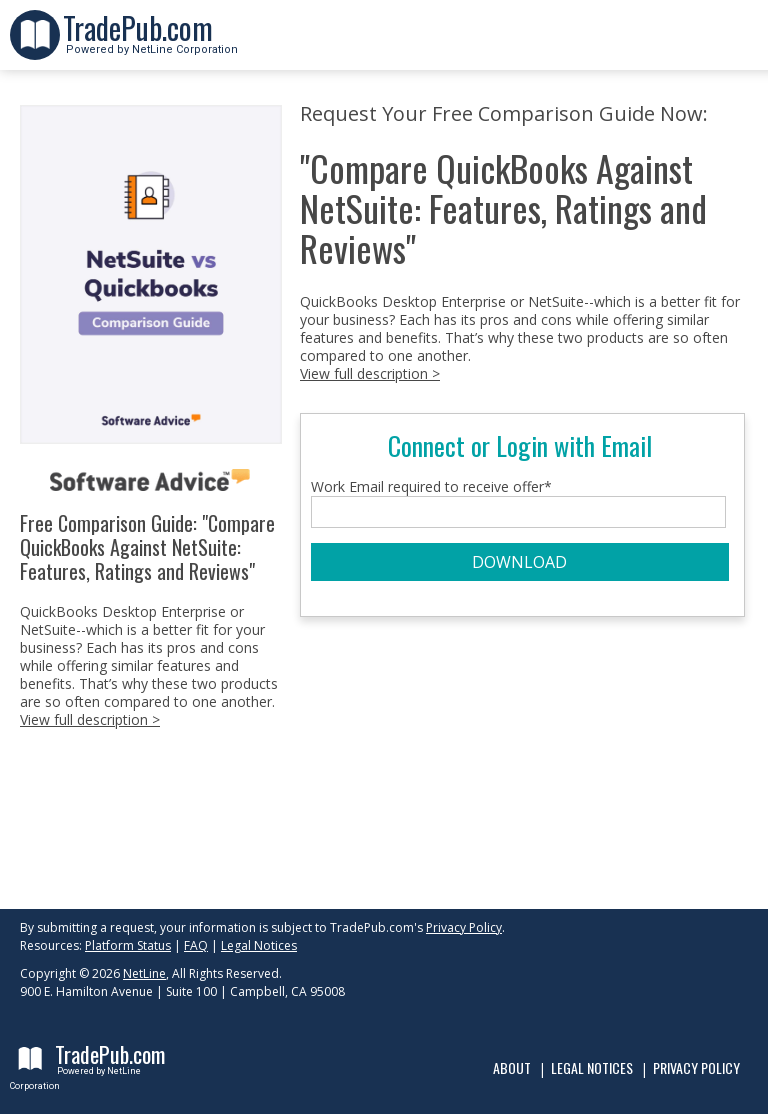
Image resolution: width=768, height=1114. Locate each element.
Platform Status (128, 945)
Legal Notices (259, 945)
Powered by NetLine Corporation (150, 43)
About (512, 1067)
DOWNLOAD (519, 562)
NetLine (144, 973)
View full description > (90, 719)
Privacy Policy (464, 927)
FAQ (196, 945)
